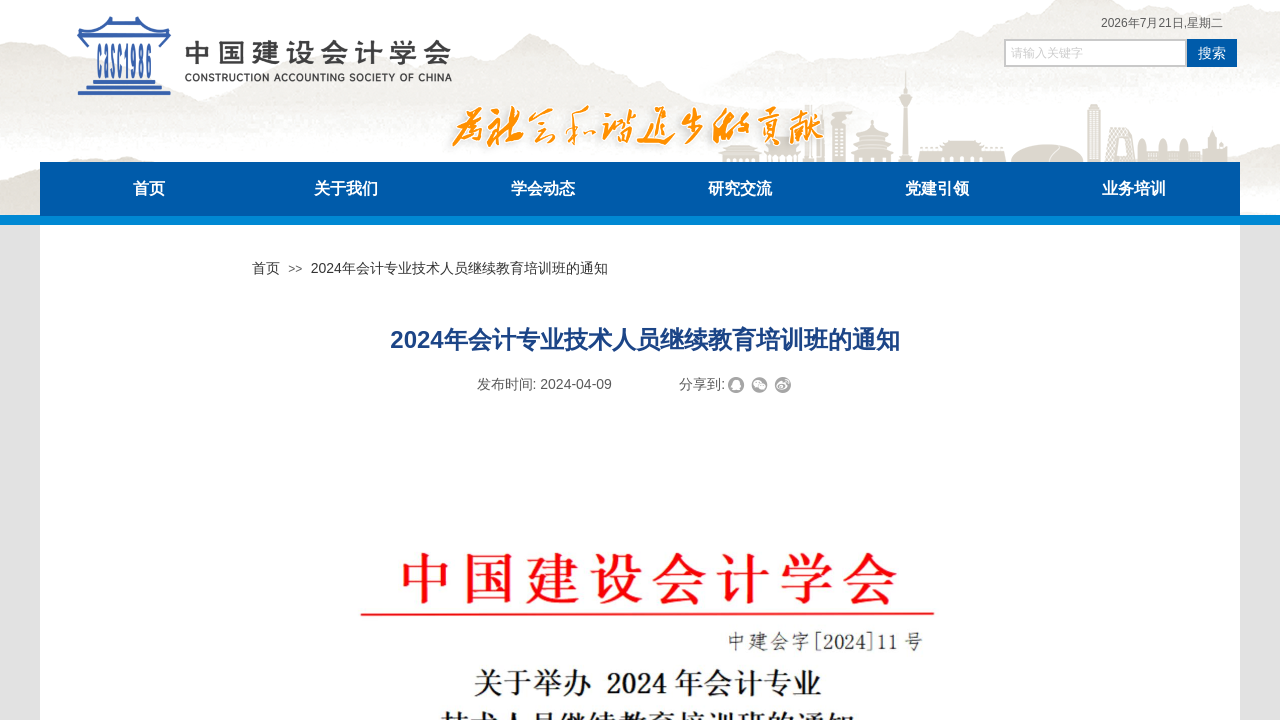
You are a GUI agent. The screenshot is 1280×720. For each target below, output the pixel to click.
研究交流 (740, 188)
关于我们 (346, 188)
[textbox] (1095, 53)
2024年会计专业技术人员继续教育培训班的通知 (459, 268)
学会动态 (543, 188)
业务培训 (1134, 188)
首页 (149, 188)
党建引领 (937, 188)
